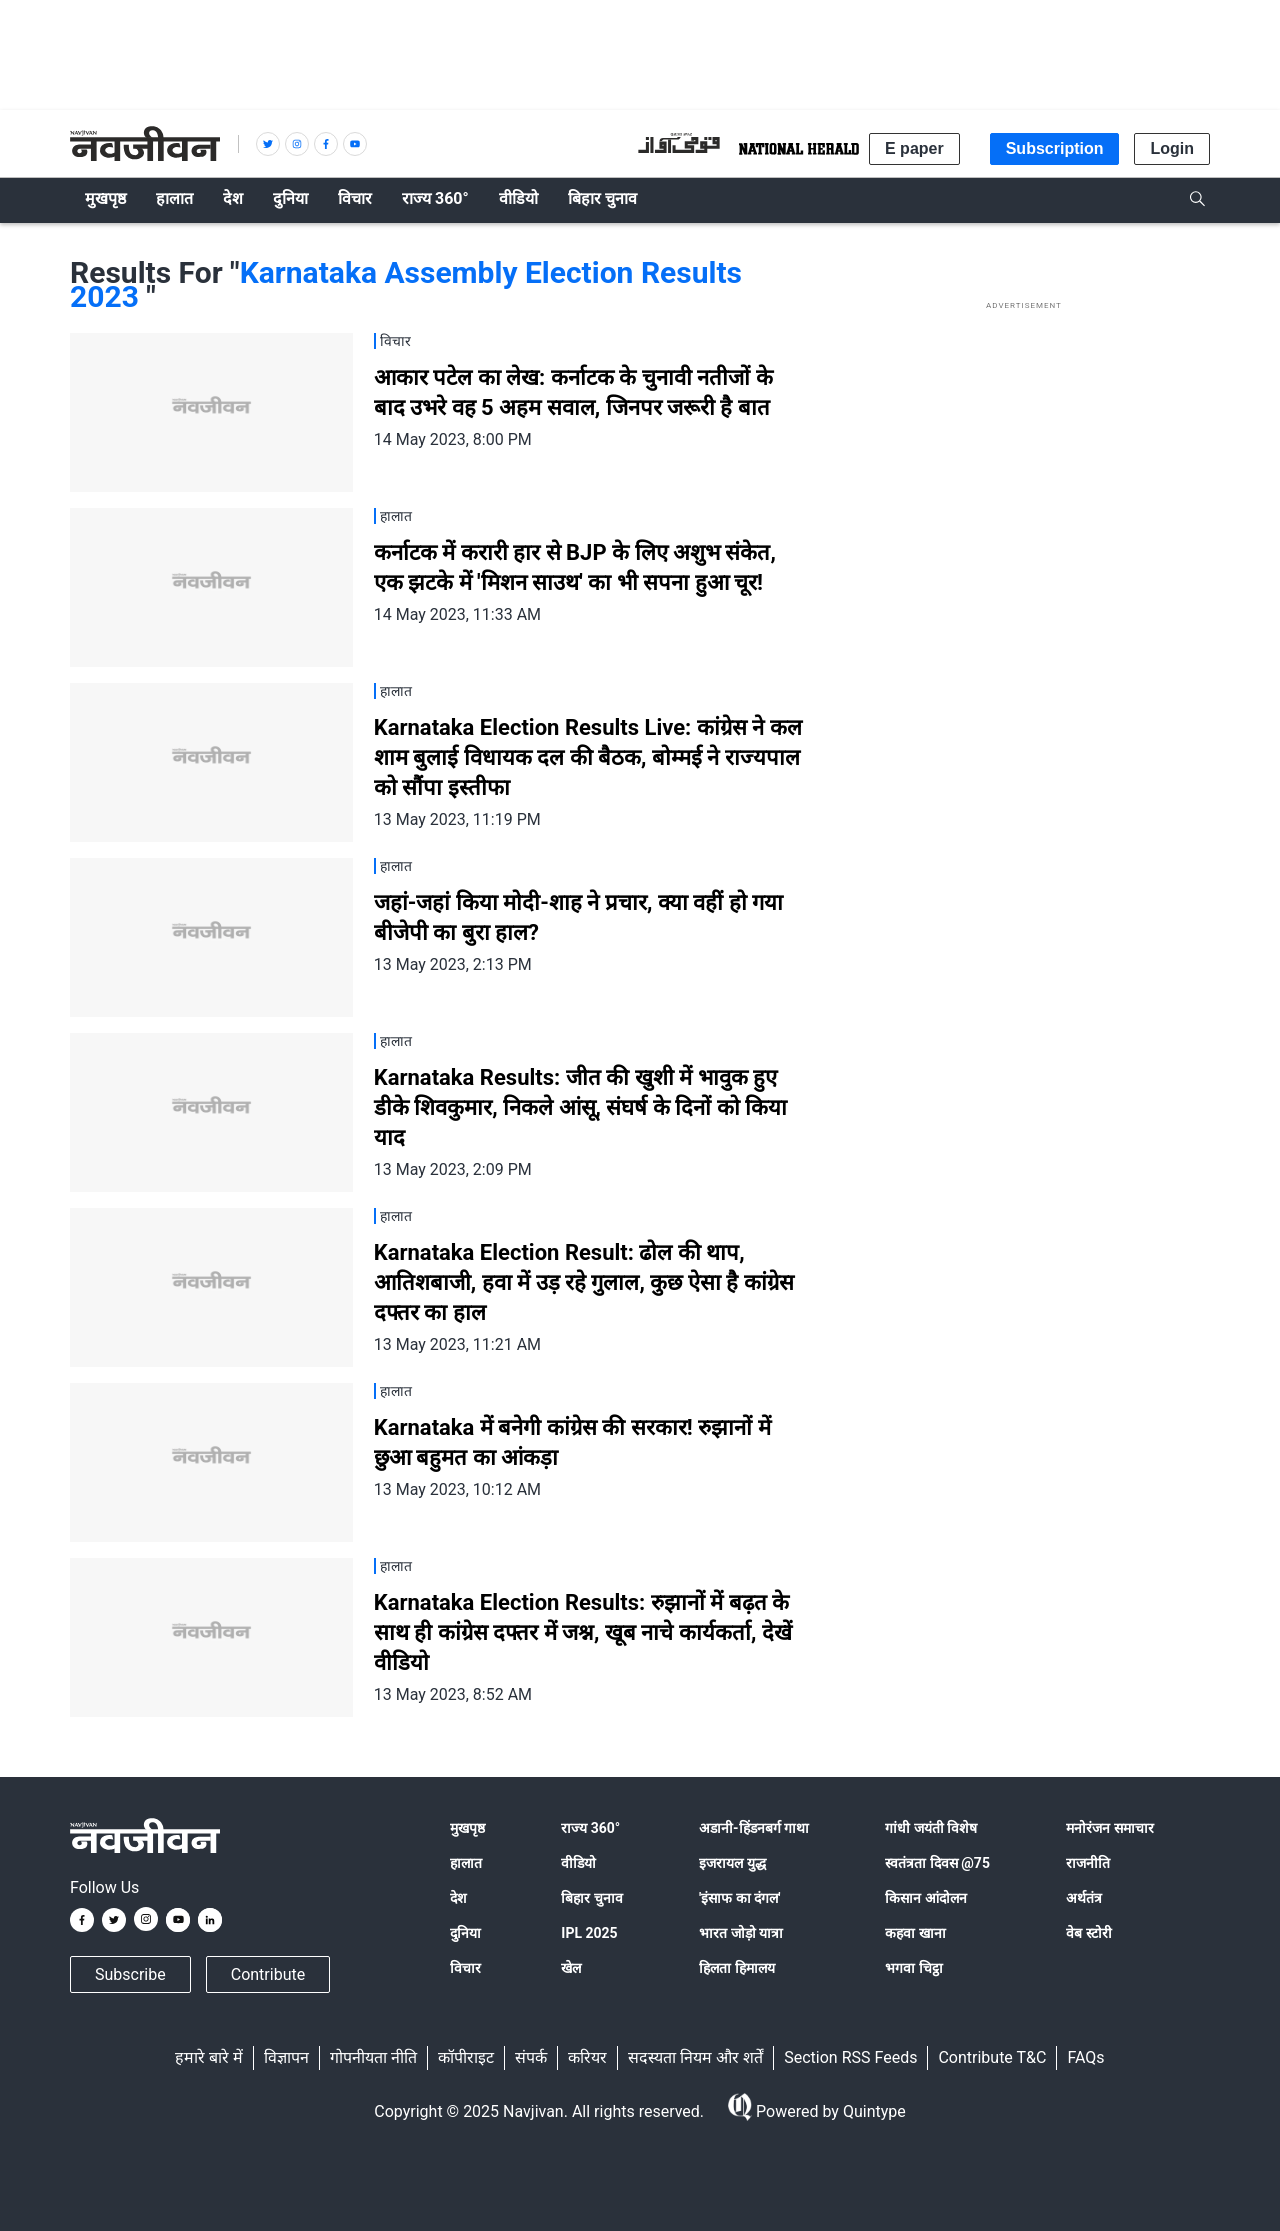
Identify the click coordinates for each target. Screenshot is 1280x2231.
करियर (587, 2057)
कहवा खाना (915, 1933)
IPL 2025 (589, 1933)
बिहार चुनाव (591, 1898)
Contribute (268, 1974)
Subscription (1055, 148)
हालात (466, 1863)
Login (1172, 148)
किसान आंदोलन (925, 1898)
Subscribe (130, 1974)
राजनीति (1088, 1863)
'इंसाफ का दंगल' (739, 1898)
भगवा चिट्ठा (913, 1968)
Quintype (872, 2111)
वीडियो (578, 1863)
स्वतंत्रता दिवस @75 (937, 1863)
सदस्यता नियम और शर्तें (695, 2057)
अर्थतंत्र (1084, 1898)
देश (458, 1898)
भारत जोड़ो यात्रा (741, 1933)
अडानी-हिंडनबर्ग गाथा (754, 1828)
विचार (465, 1968)
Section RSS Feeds (850, 2057)
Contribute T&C (992, 2057)
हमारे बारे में (209, 2057)
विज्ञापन (286, 2057)
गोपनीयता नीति (373, 2057)
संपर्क (531, 2057)
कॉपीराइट (466, 2057)
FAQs (1085, 2057)
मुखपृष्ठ (467, 1828)
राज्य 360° (590, 1828)
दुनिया (465, 1933)
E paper (914, 148)
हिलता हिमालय (736, 1968)
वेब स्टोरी (1088, 1933)
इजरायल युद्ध (732, 1863)
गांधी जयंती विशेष (931, 1828)
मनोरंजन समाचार (1109, 1828)
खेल (571, 1968)
